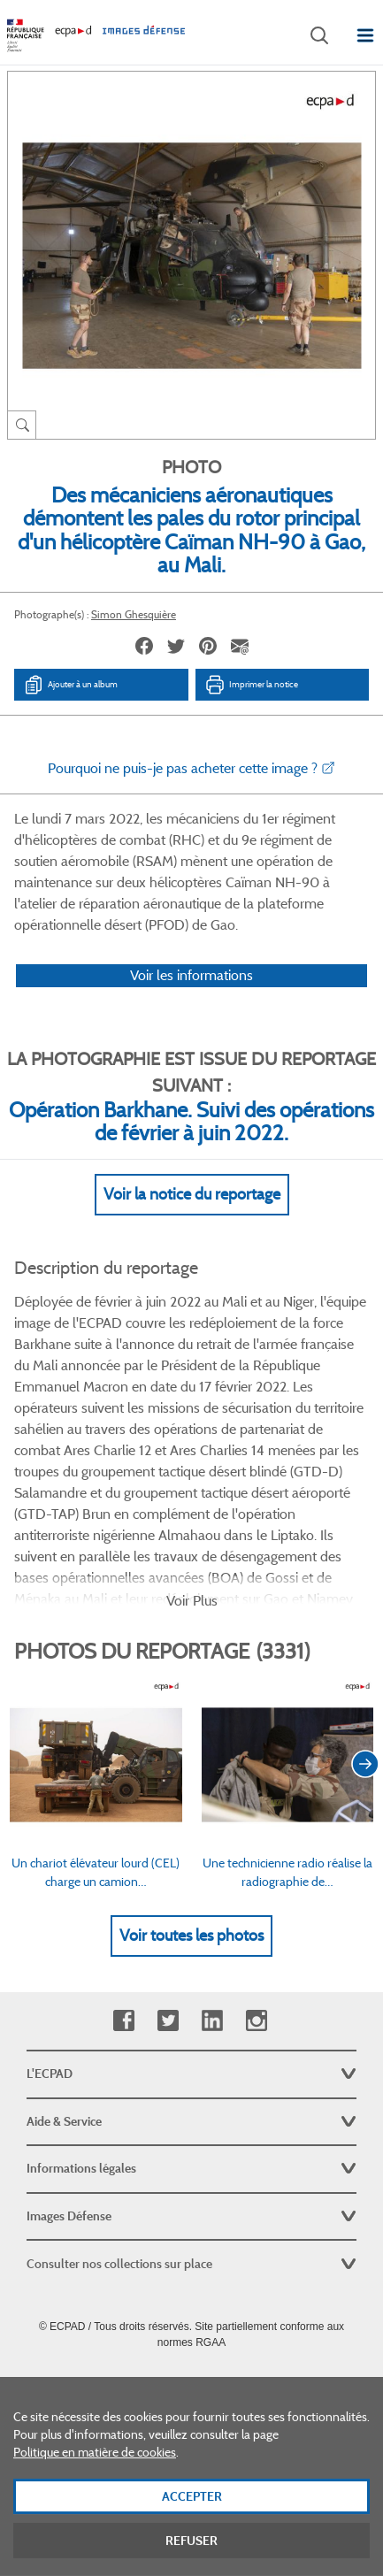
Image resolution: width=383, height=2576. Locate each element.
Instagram (256, 2021)
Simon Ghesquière (133, 614)
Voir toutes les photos (191, 1935)
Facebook (123, 2021)
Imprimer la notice (251, 684)
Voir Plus (192, 1600)
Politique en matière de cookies (94, 2468)
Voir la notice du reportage (191, 1194)
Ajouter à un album (70, 684)
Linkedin (212, 2021)
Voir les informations (191, 975)
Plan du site (191, 2381)
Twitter (168, 2021)
